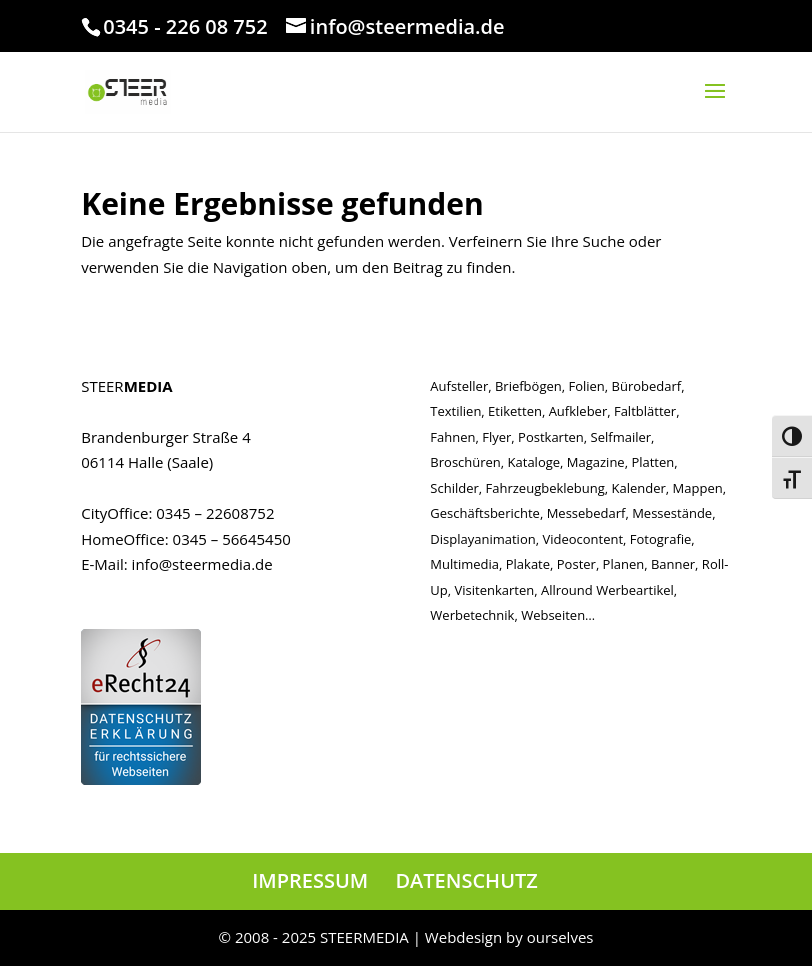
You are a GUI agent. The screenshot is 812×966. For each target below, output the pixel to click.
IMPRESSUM (310, 880)
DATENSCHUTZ (466, 880)
